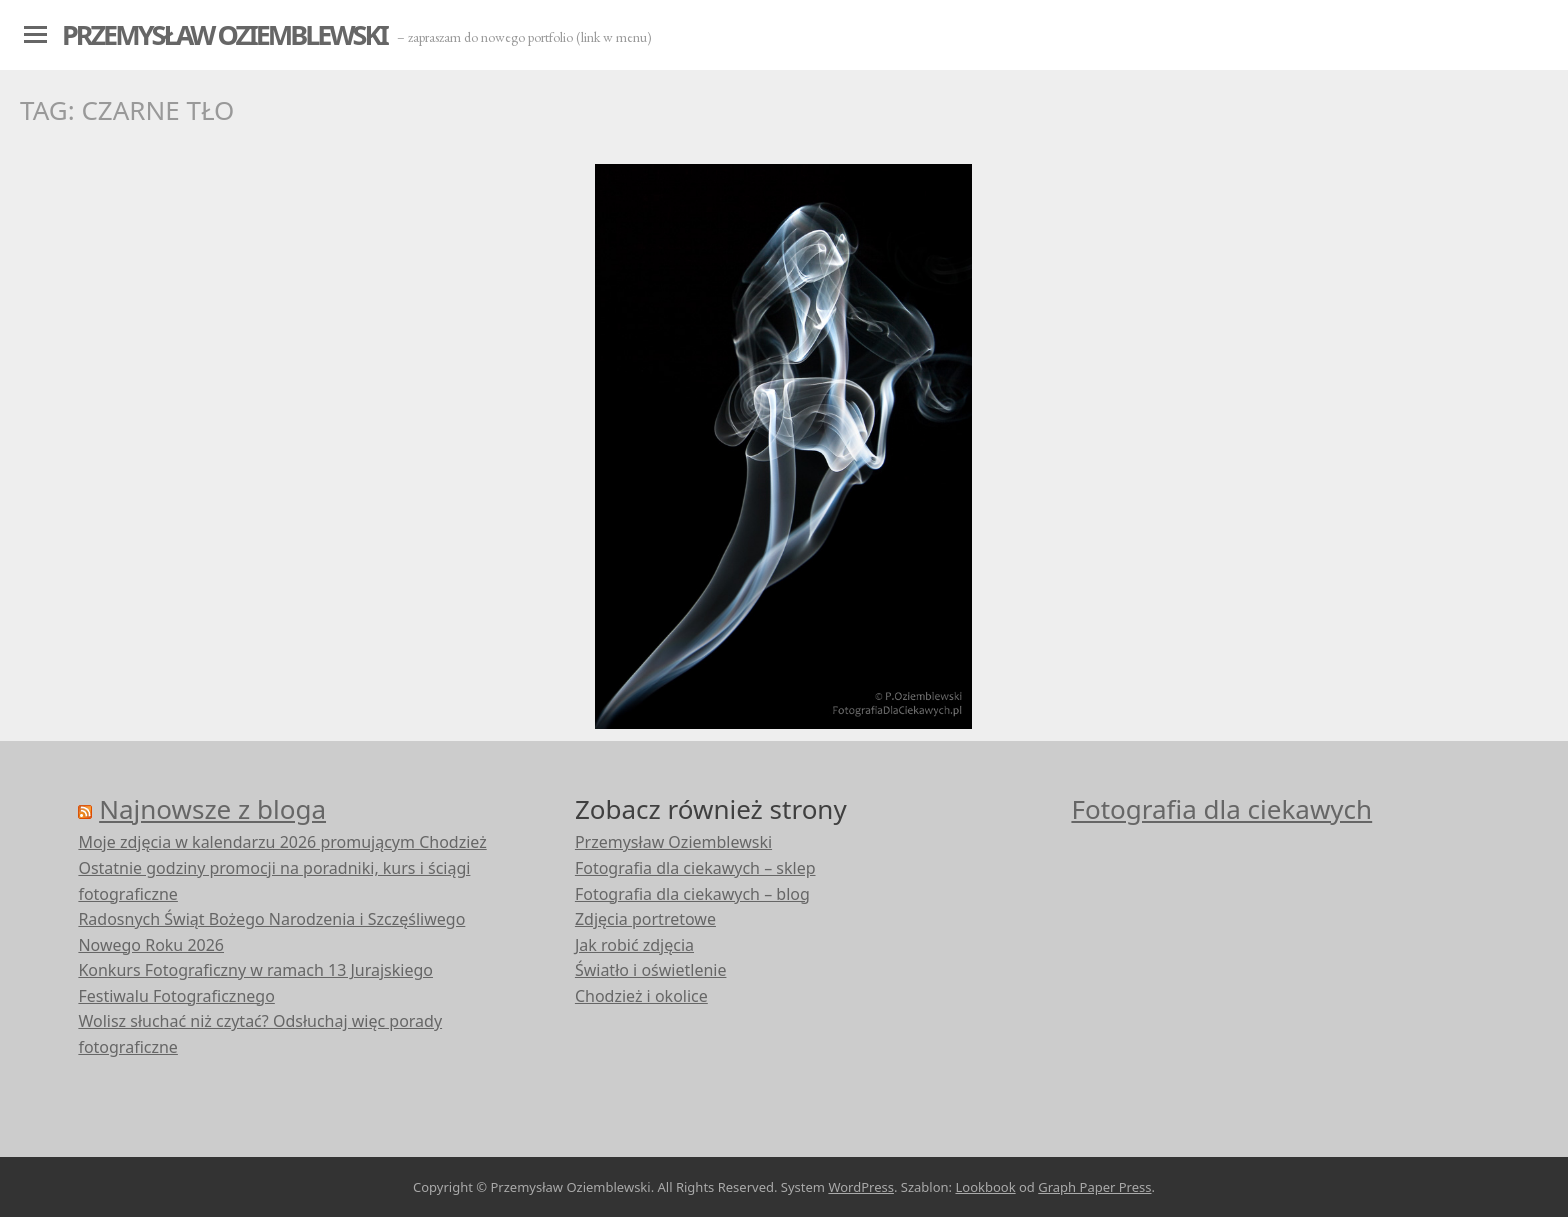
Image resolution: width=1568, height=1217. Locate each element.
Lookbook (985, 1187)
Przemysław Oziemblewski (224, 34)
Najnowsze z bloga (212, 809)
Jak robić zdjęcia (634, 945)
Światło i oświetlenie (651, 970)
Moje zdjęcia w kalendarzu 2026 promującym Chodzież (282, 842)
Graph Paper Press (1094, 1187)
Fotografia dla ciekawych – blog (692, 894)
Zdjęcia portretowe (645, 919)
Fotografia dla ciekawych (1221, 809)
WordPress (861, 1187)
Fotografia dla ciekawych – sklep (695, 868)
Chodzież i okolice (641, 996)
